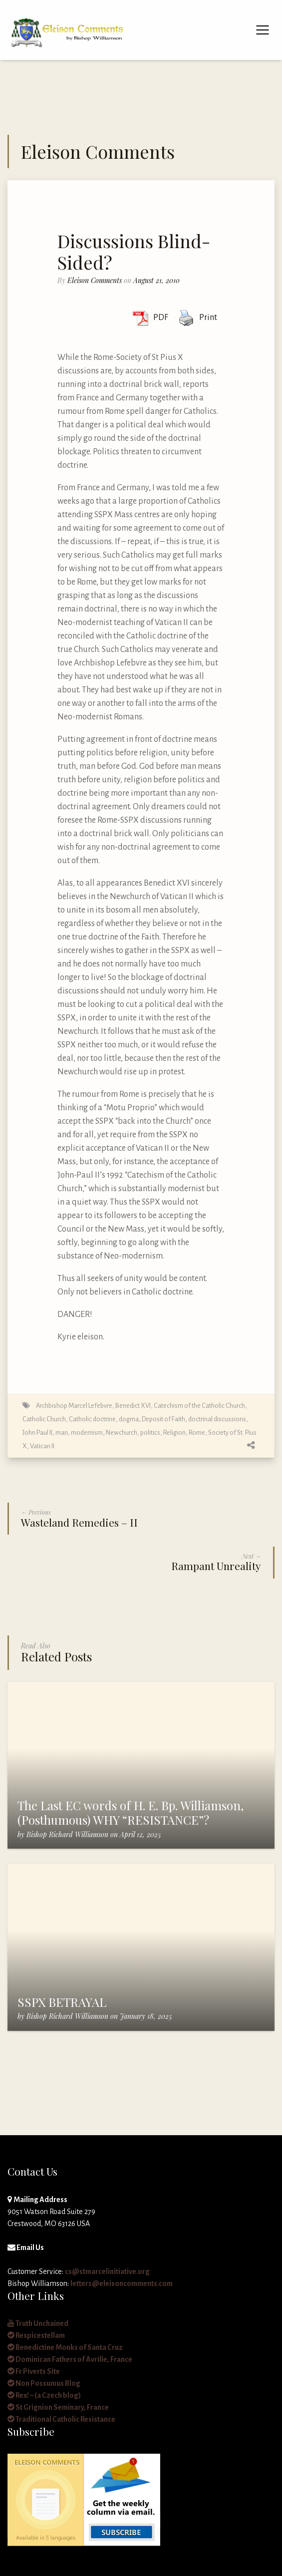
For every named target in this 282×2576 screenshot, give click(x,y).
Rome (197, 1432)
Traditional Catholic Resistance (61, 2419)
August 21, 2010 (156, 280)
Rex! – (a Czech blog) (44, 2395)
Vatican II (42, 1446)
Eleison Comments (94, 280)
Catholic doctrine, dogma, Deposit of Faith (127, 1419)
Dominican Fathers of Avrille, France (69, 2359)
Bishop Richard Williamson (67, 1834)
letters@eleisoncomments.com (121, 2283)
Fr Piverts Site (33, 2371)
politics (150, 1432)
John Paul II (37, 1432)
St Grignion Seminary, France (58, 2407)
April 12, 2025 (140, 1834)
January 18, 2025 (146, 2016)
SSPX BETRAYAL (61, 2002)
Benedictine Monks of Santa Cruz (65, 2347)
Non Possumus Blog (43, 2383)
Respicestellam (36, 2335)
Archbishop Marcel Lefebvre (74, 1405)
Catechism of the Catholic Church (199, 1405)
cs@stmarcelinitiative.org (107, 2271)
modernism (87, 1432)
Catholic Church (44, 1419)
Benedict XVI (133, 1405)
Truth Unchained (37, 2323)
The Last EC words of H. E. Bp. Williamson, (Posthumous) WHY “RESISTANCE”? (130, 1812)
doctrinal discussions (217, 1419)
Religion (174, 1432)
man (61, 1432)
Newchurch (121, 1432)
